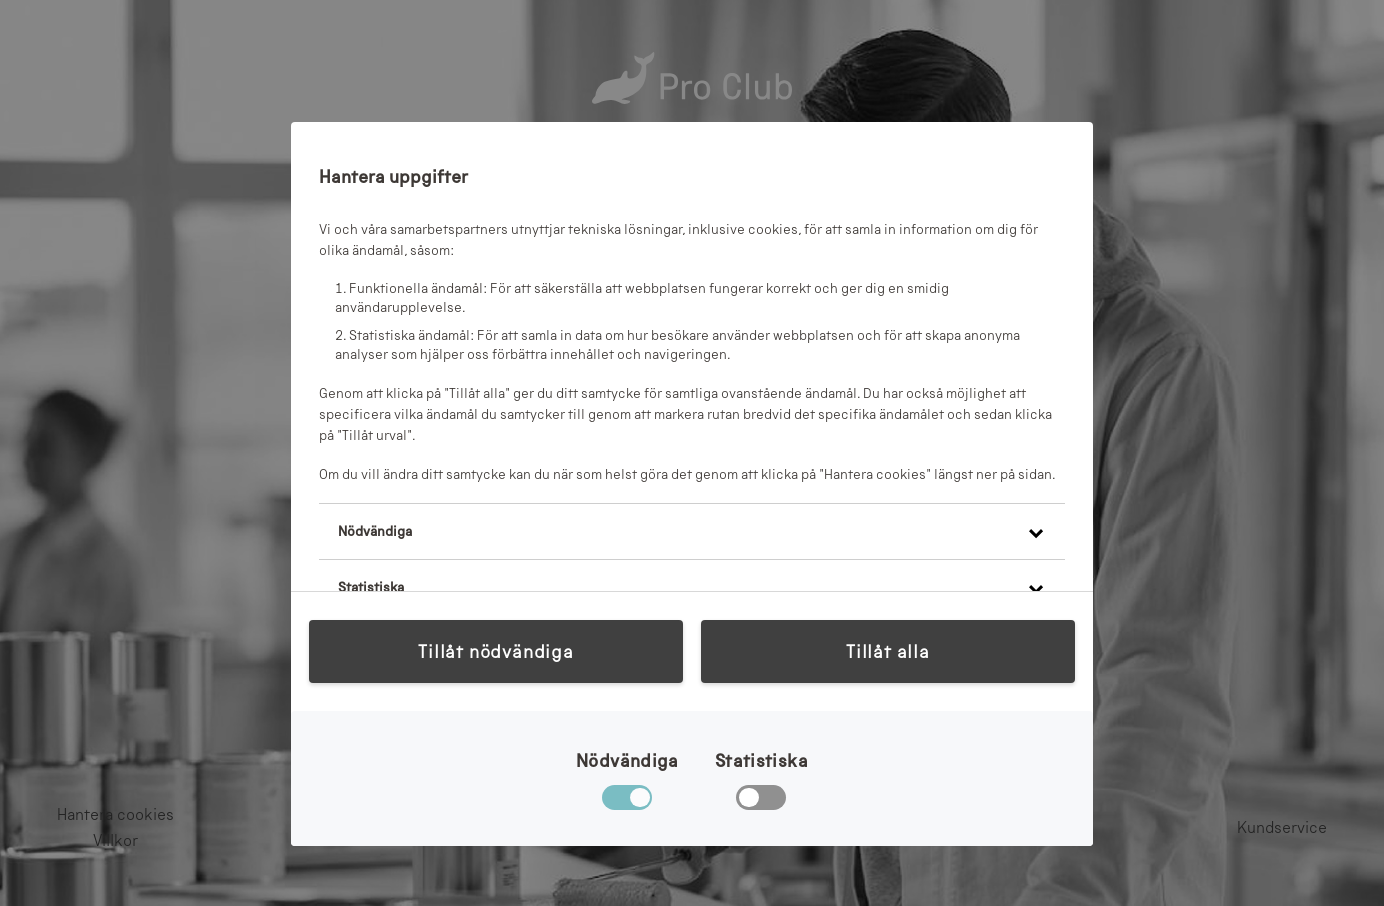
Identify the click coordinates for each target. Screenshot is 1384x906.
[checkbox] (761, 802)
